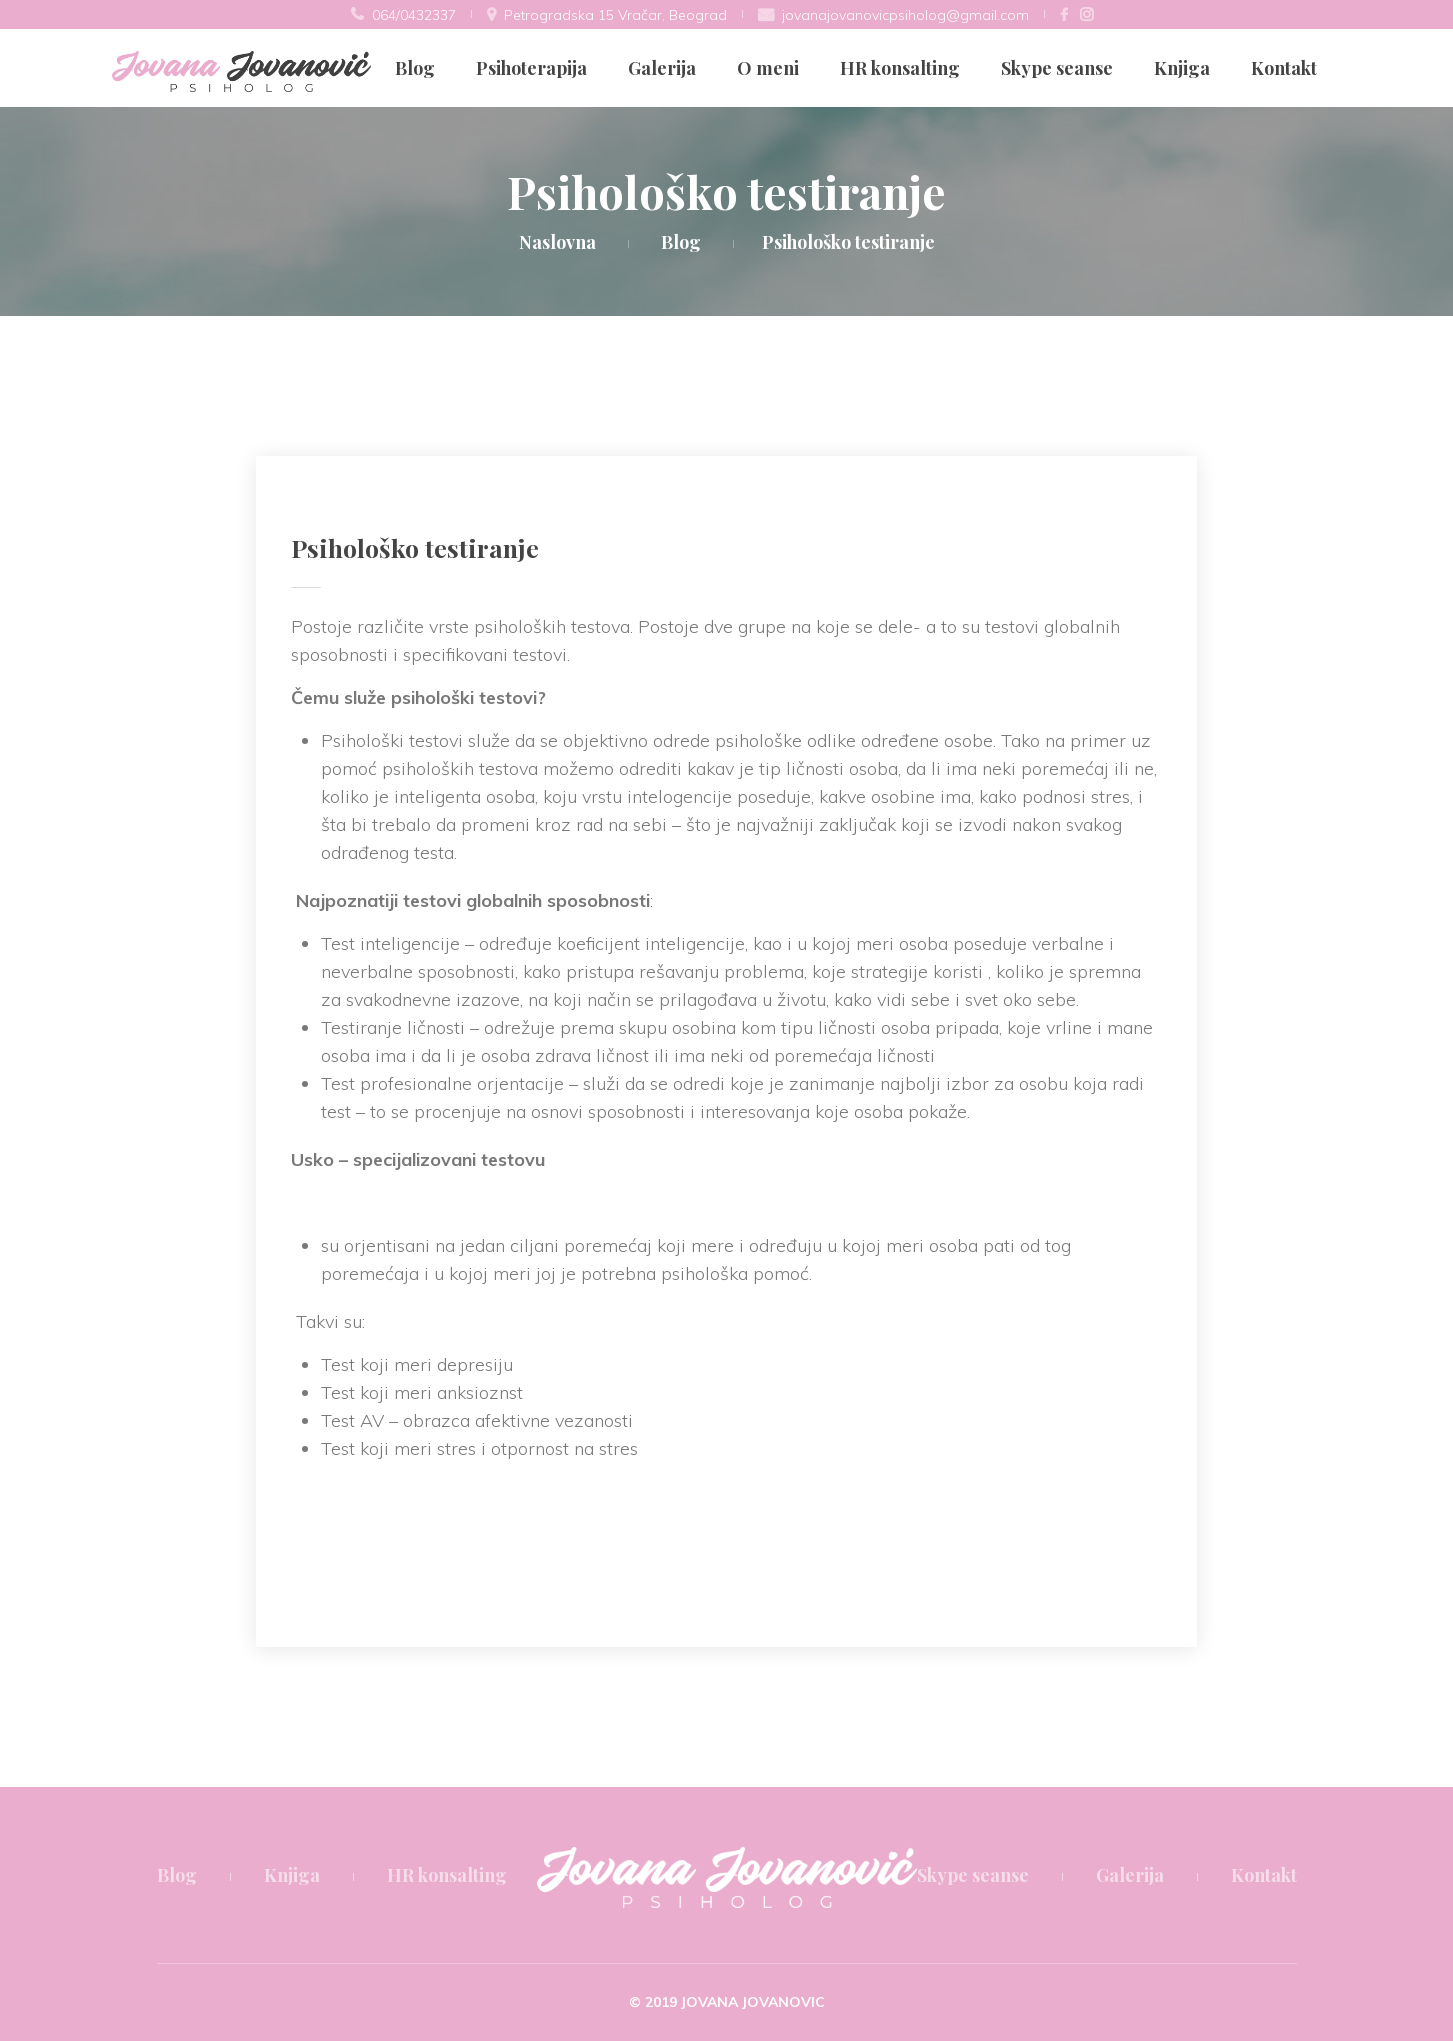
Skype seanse (1057, 68)
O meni (768, 68)
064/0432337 (414, 15)
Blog (415, 68)
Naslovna (557, 242)
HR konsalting (900, 68)
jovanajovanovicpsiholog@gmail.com (905, 15)
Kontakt (1284, 68)
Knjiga (1182, 68)
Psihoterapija (531, 68)
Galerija (662, 68)
